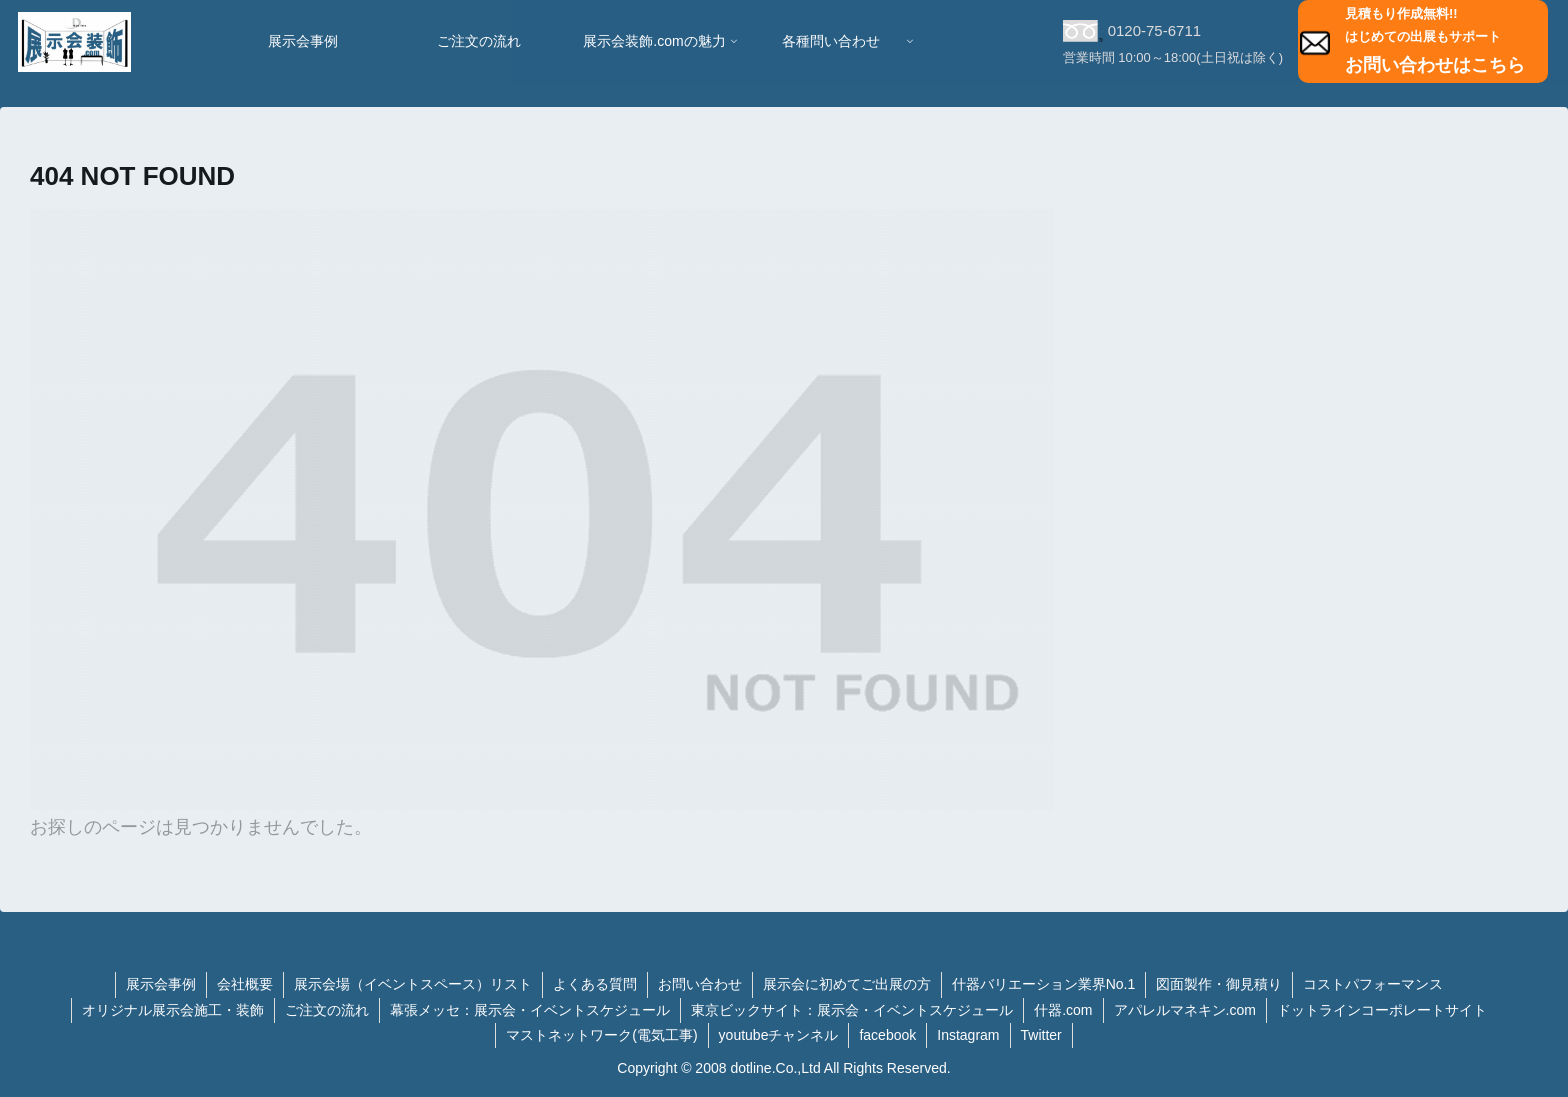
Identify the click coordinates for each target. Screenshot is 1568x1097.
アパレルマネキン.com (1185, 1010)
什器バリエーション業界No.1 (1044, 984)
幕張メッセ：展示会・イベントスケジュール (530, 1010)
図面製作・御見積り (1219, 984)
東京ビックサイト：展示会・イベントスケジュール (852, 1010)
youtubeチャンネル (779, 1035)
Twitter (1041, 1035)
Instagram (968, 1035)
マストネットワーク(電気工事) (601, 1035)
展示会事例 (161, 984)
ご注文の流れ (327, 1010)
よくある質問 (595, 984)
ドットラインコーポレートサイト (1382, 1010)
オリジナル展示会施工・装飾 (173, 1010)
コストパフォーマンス (1373, 984)
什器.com (1063, 1010)
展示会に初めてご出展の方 (847, 984)
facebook (887, 1035)
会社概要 (245, 984)
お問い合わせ (700, 984)
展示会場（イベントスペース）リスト (413, 984)
